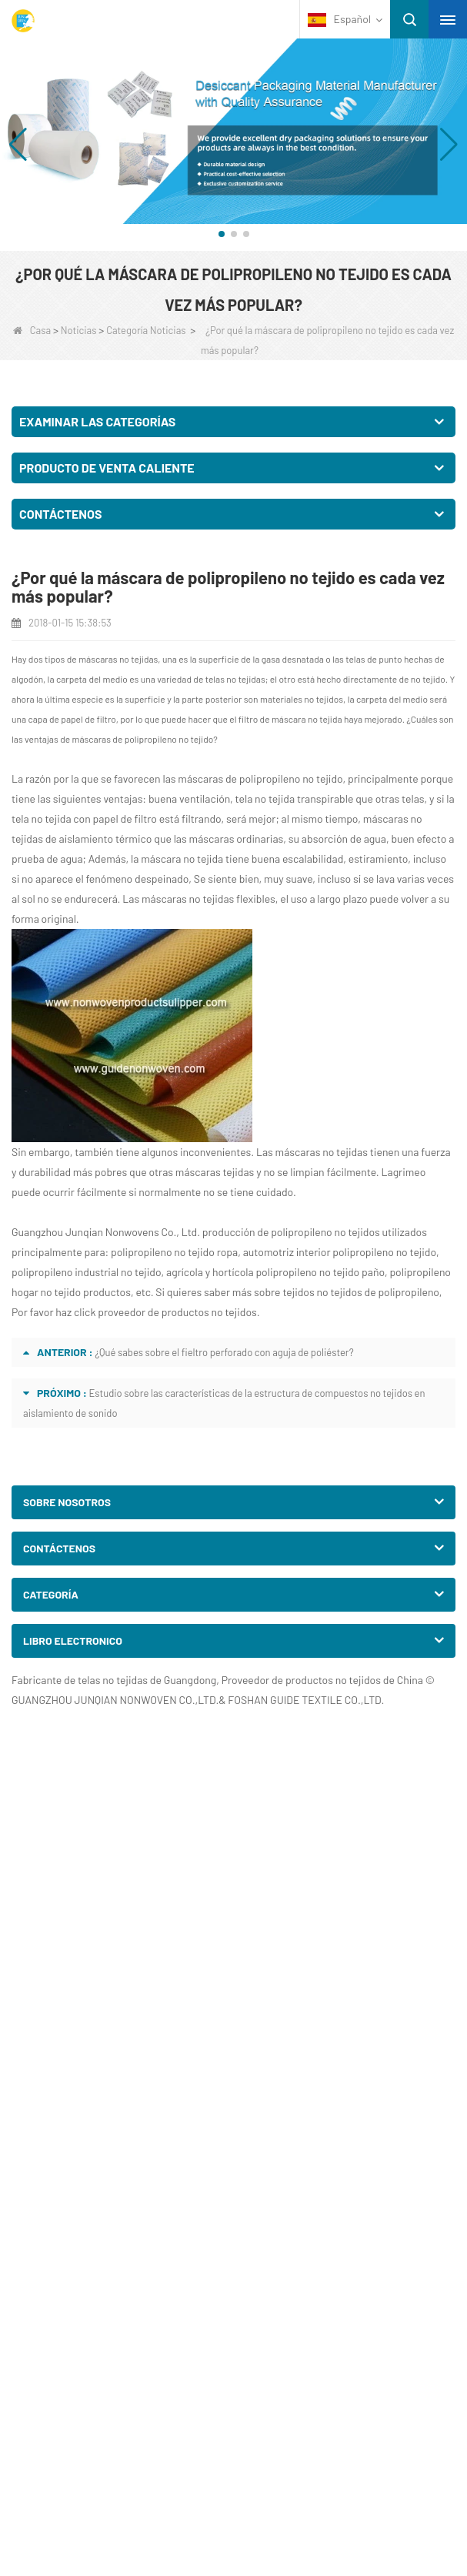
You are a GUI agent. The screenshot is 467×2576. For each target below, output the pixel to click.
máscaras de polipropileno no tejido (143, 738)
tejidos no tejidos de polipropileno (360, 1291)
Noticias (79, 330)
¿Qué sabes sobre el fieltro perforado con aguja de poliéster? (224, 1352)
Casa (32, 330)
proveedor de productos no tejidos (175, 1311)
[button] (221, 234)
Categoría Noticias (145, 330)
